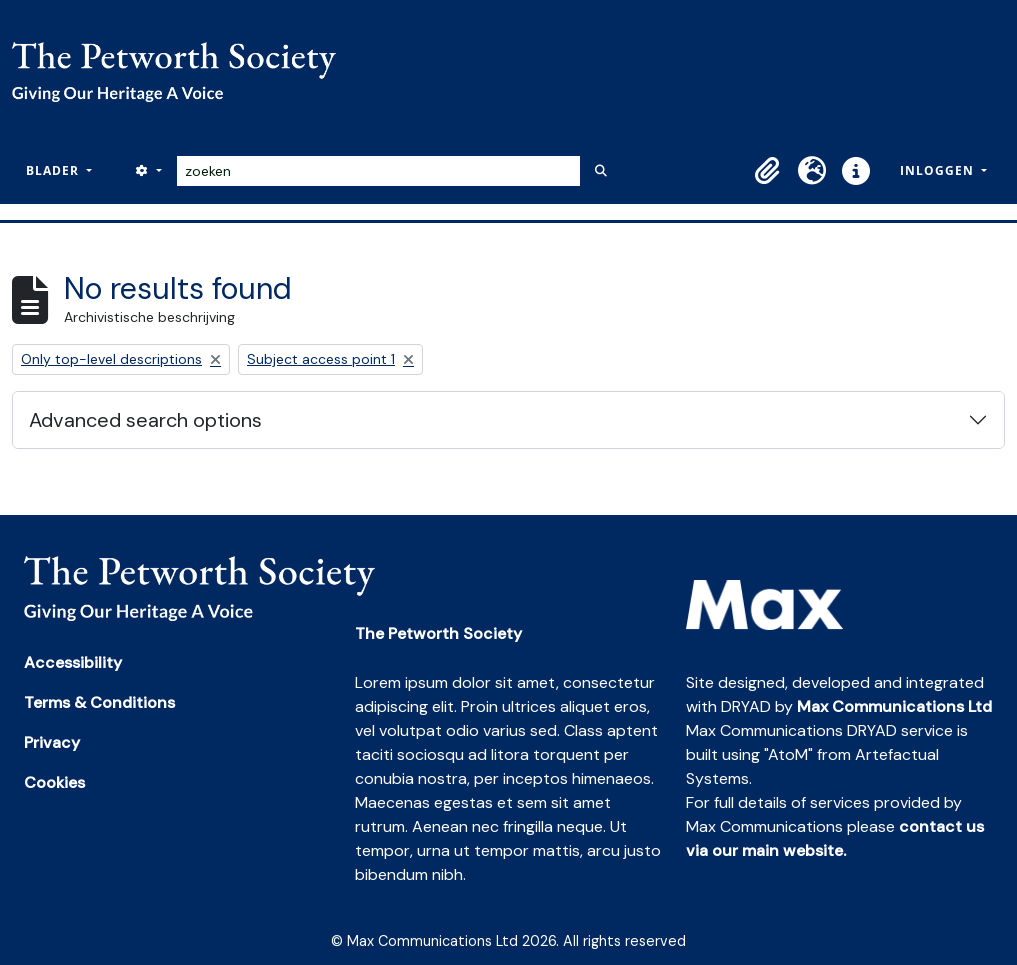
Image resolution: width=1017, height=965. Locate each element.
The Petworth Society (438, 633)
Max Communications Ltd (894, 706)
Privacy (52, 742)
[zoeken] (378, 171)
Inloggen (939, 170)
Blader (54, 170)
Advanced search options (145, 420)
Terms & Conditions (99, 702)
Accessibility (73, 662)
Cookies (54, 782)
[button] (768, 171)
